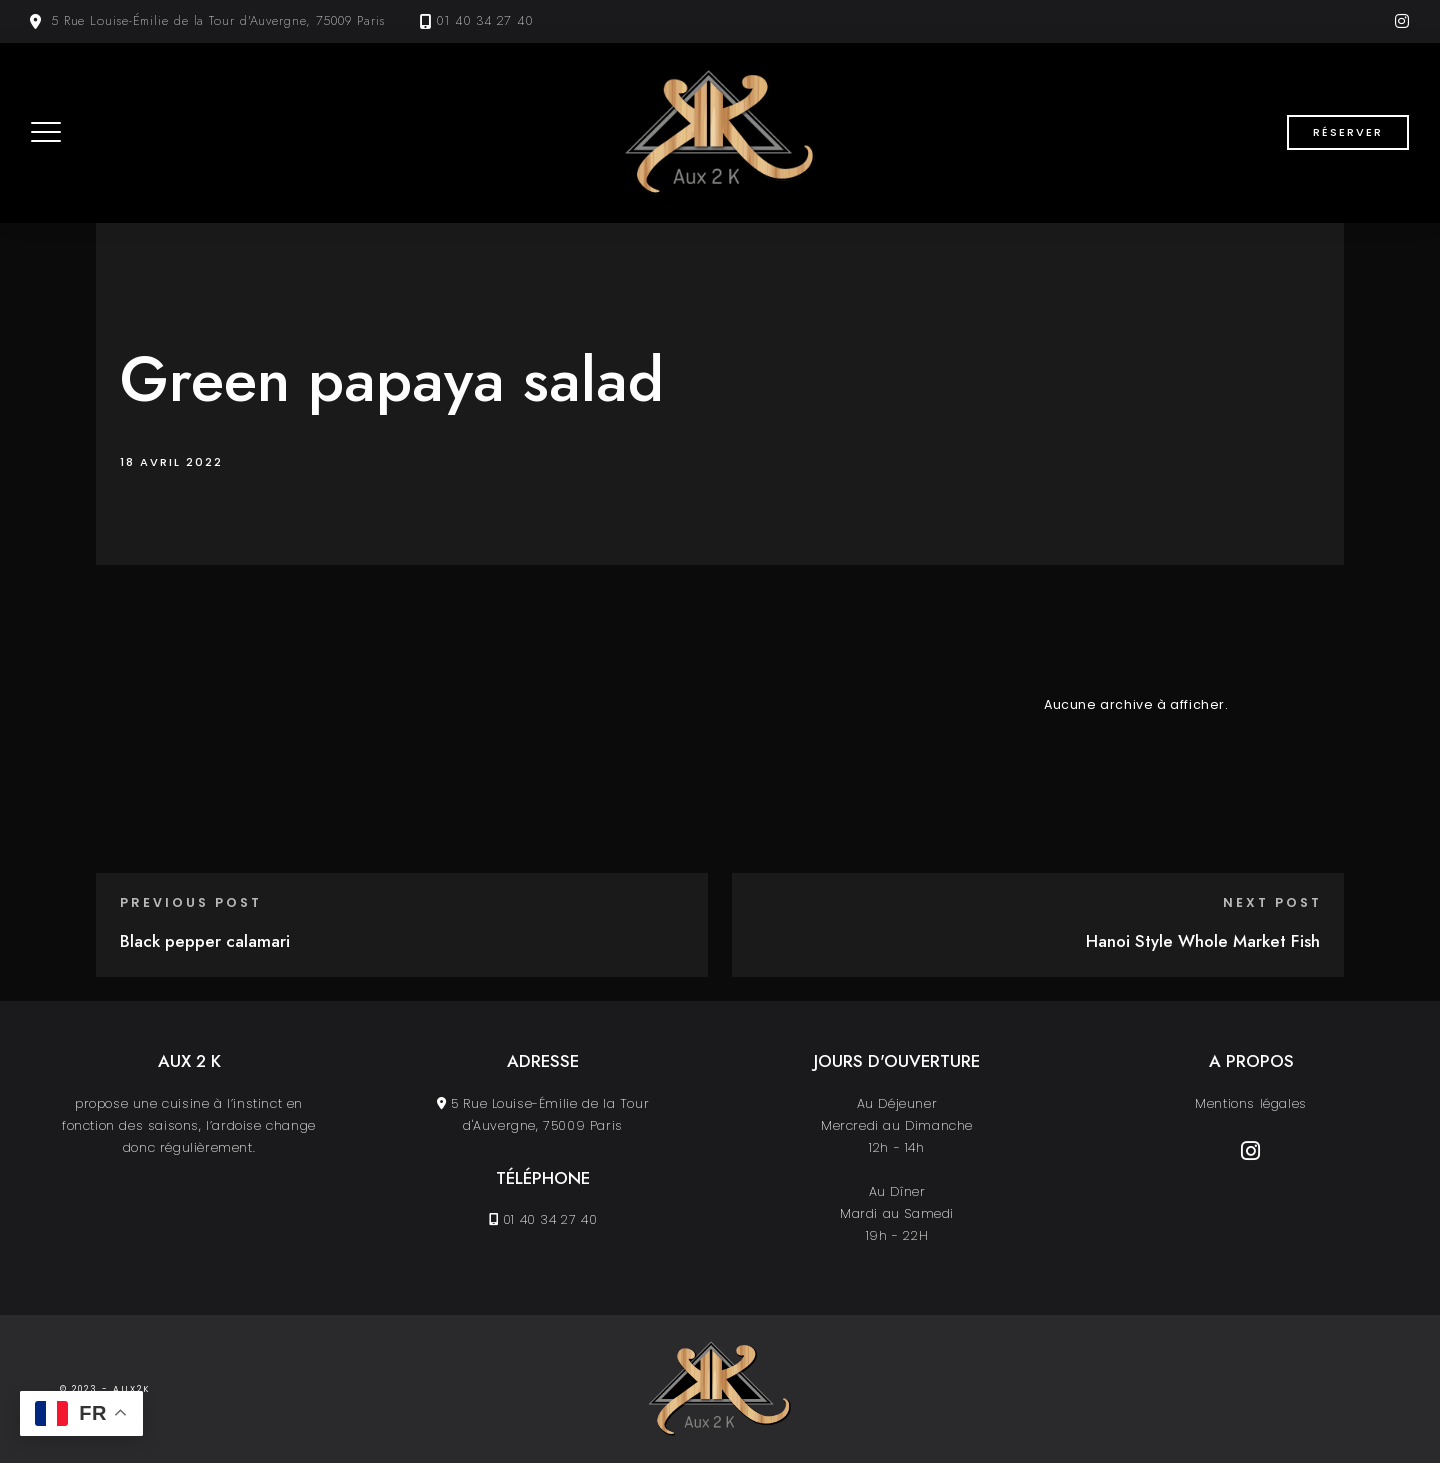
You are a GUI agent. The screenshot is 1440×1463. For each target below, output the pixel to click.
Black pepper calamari (205, 941)
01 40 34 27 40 (485, 21)
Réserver (1348, 132)
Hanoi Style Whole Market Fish (1203, 941)
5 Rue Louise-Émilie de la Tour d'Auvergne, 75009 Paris (218, 21)
